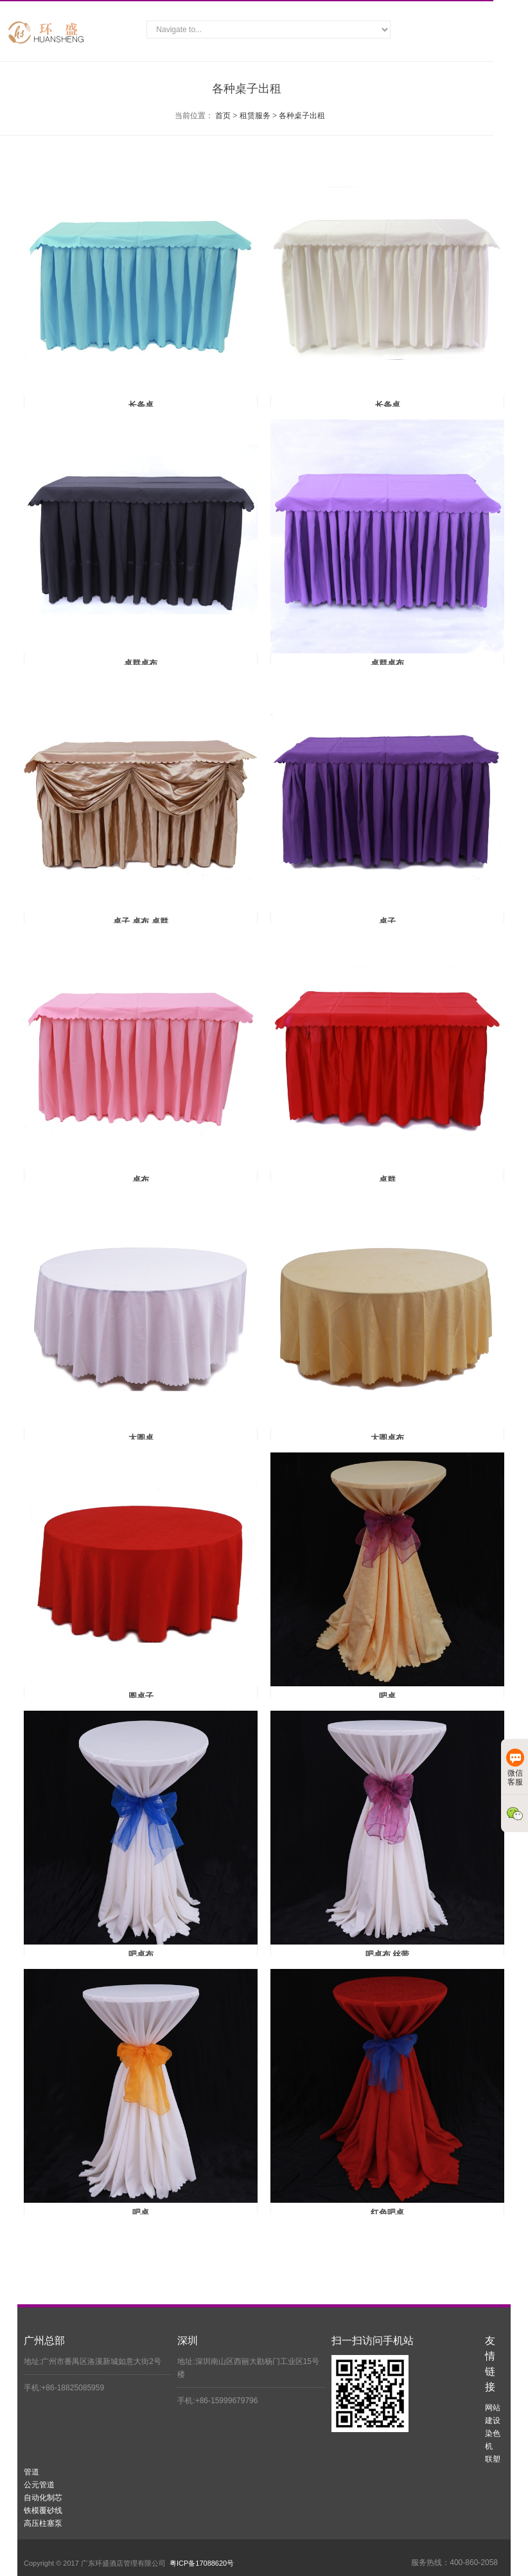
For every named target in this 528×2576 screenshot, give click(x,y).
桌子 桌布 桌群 (140, 921)
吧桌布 (141, 1954)
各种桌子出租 (302, 115)
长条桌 (141, 405)
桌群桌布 (140, 663)
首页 (223, 115)
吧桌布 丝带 (387, 1954)
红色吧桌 (387, 2213)
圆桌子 (141, 1696)
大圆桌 (141, 1438)
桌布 (140, 1180)
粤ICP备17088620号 (202, 2563)
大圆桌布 (387, 1438)
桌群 (387, 1180)
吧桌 (387, 1696)
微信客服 (515, 1767)
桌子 (387, 921)
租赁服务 (255, 115)
